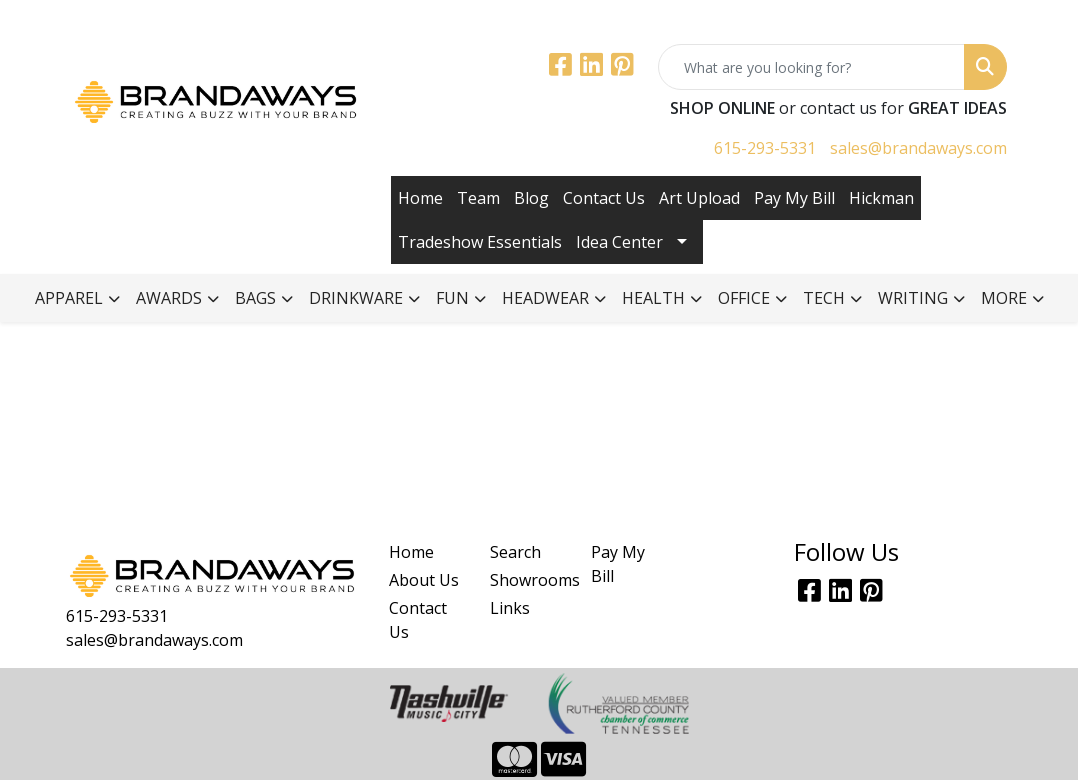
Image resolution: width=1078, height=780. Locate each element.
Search (515, 552)
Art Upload (699, 198)
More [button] (1004, 298)
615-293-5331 (765, 148)
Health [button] (653, 298)
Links (510, 608)
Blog (531, 198)
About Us (424, 580)
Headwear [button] (545, 298)
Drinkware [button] (356, 298)
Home (420, 198)
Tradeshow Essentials (480, 242)
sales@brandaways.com (918, 148)
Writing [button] (913, 298)
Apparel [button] (69, 298)
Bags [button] (255, 298)
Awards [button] (169, 298)
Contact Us (604, 198)
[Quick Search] (811, 67)
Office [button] (744, 298)
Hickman (881, 198)
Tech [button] (824, 298)
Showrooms (528, 580)
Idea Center (619, 242)
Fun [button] (452, 298)
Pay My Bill (794, 198)
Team (478, 198)
